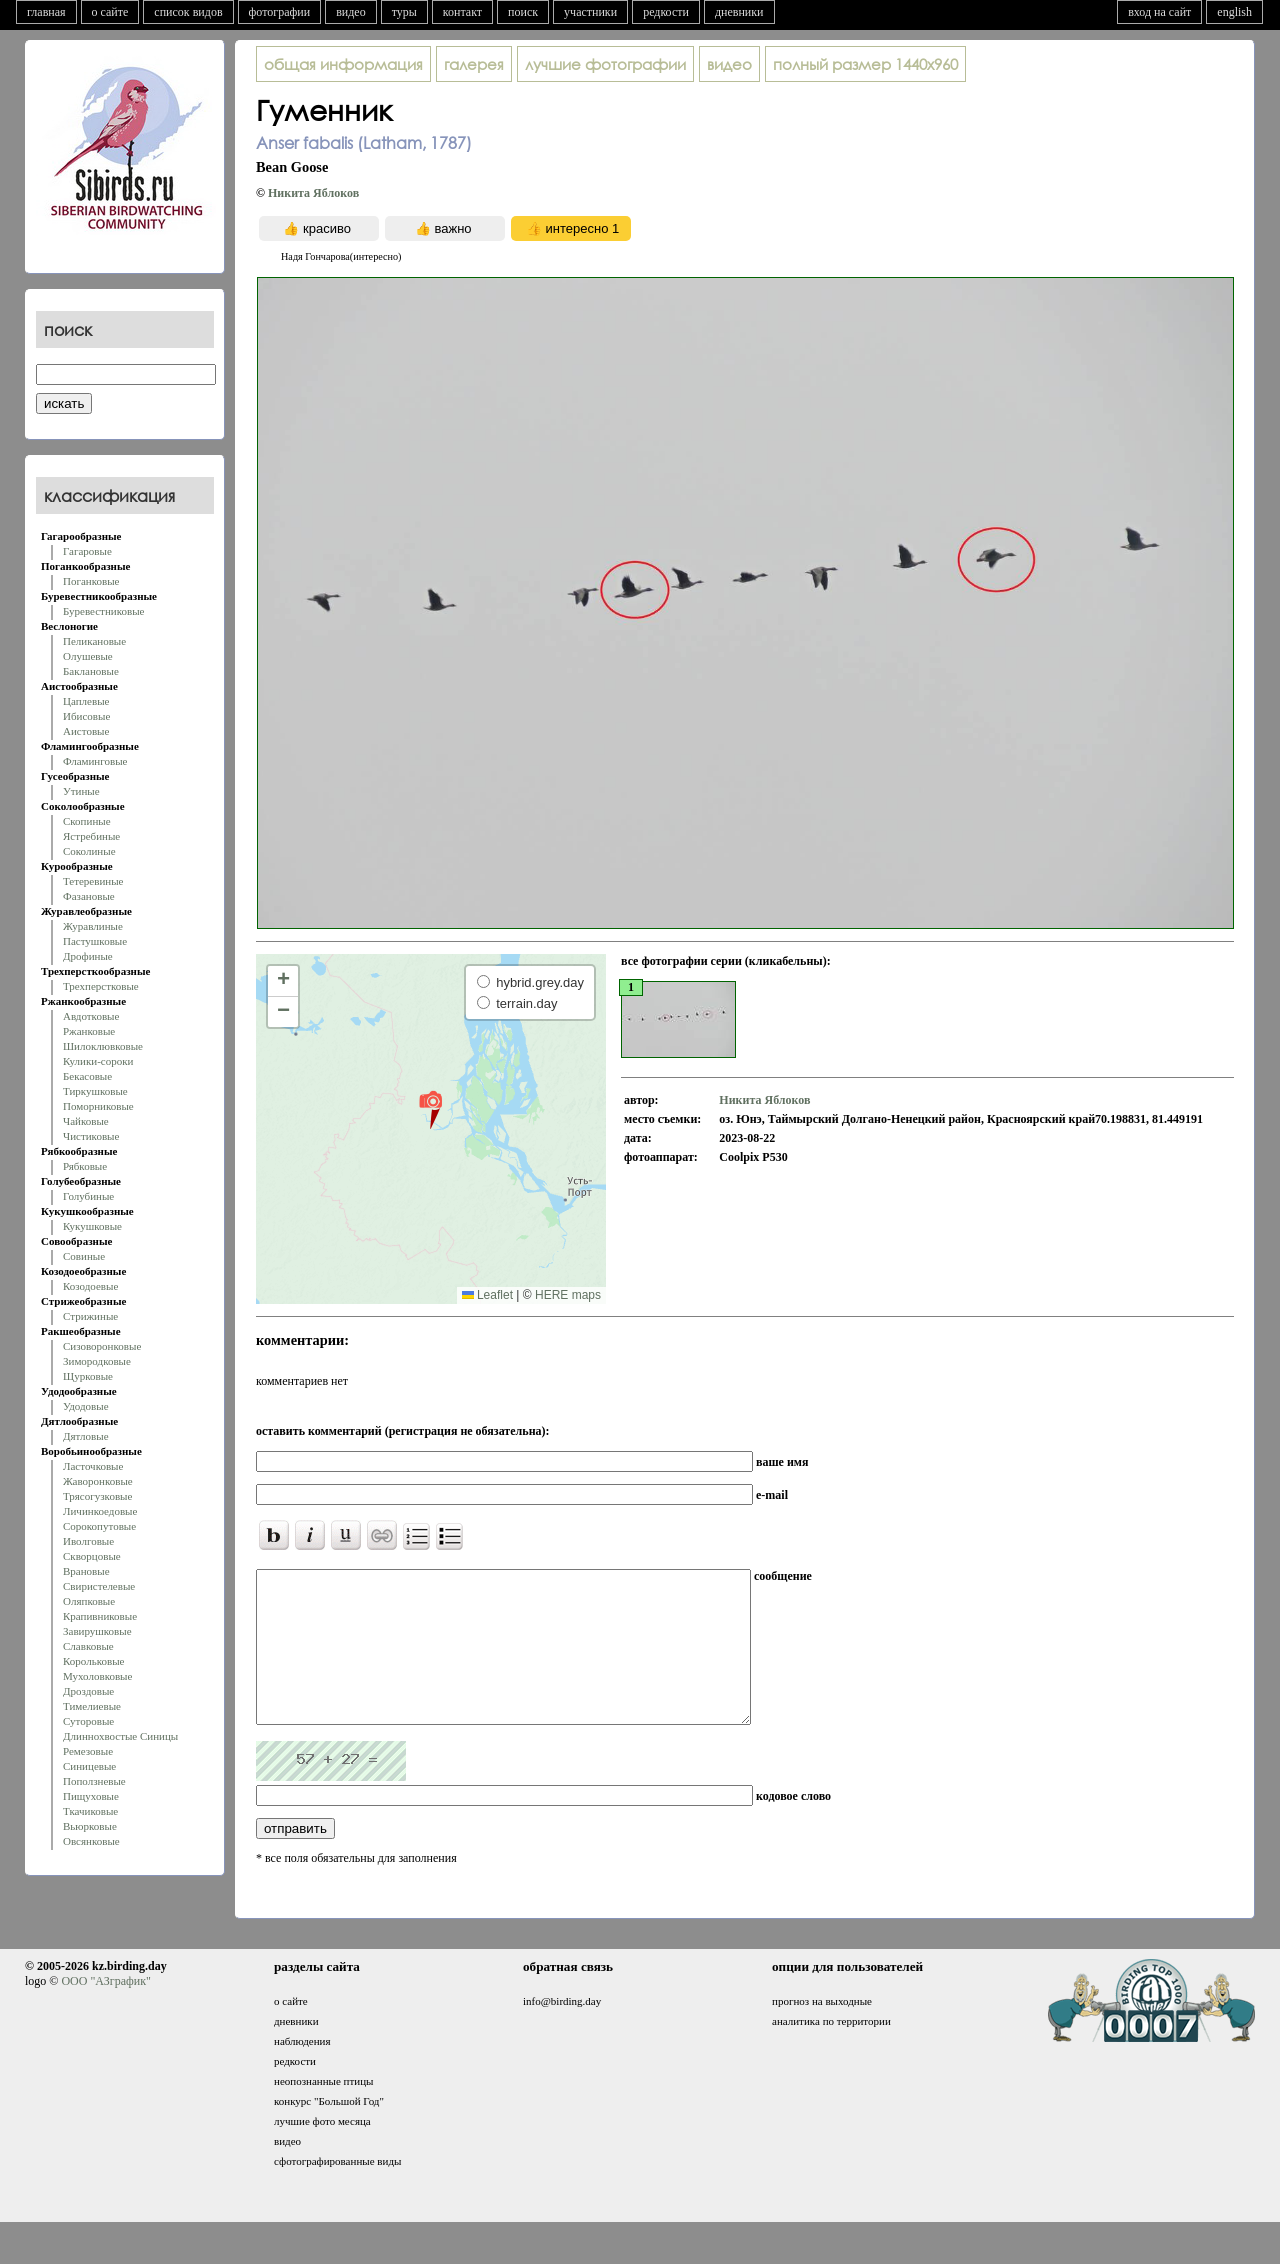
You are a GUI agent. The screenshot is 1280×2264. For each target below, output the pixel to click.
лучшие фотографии (605, 64)
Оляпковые (89, 1601)
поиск (523, 12)
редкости (666, 12)
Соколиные (89, 851)
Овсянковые (91, 1841)
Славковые (88, 1646)
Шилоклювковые (103, 1046)
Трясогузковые (97, 1496)
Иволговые (88, 1541)
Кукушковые (92, 1226)
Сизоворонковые (102, 1346)
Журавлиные (93, 926)
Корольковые (93, 1661)
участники (590, 12)
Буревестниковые (103, 611)
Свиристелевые (99, 1586)
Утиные (81, 791)
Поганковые (91, 581)
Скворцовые (92, 1556)
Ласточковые (93, 1466)
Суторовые (88, 1721)
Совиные (84, 1256)
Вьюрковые (90, 1826)
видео (351, 12)
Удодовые (86, 1406)
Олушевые (88, 656)
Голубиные (88, 1196)
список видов (188, 12)
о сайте (110, 12)
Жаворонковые (98, 1481)
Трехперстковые (101, 986)
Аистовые (86, 731)
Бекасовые (87, 1076)
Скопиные (87, 821)
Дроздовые (88, 1691)
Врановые (86, 1571)
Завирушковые (97, 1631)
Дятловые (86, 1436)
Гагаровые (87, 551)
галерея (474, 64)
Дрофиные (88, 956)
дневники (739, 12)
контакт (462, 12)
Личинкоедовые (100, 1511)
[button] (430, 1109)
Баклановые (91, 671)
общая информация (343, 64)
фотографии (280, 12)
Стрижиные (90, 1316)
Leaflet (487, 1295)
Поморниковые (98, 1106)
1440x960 (865, 64)
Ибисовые (86, 716)
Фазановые (89, 896)
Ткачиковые (90, 1811)
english (1234, 12)
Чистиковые (91, 1136)
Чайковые (86, 1121)
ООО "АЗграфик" (105, 2011)
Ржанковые (89, 1031)
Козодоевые (90, 1286)
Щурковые (88, 1376)
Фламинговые (95, 761)
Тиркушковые (95, 1091)
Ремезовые (88, 1751)
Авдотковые (91, 1016)
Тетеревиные (93, 881)
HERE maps (568, 1295)
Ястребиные (91, 836)
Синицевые (89, 1766)
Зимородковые (97, 1361)
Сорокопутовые (99, 1526)
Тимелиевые (92, 1706)
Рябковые (85, 1166)
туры (404, 12)
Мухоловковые (97, 1676)
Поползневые (94, 1781)
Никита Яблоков (313, 193)
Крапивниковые (100, 1616)
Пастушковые (95, 941)
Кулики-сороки (98, 1061)
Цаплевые (86, 701)
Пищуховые (91, 1796)
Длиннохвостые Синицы (120, 1736)
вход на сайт (1159, 12)
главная (46, 12)
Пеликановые (94, 641)
